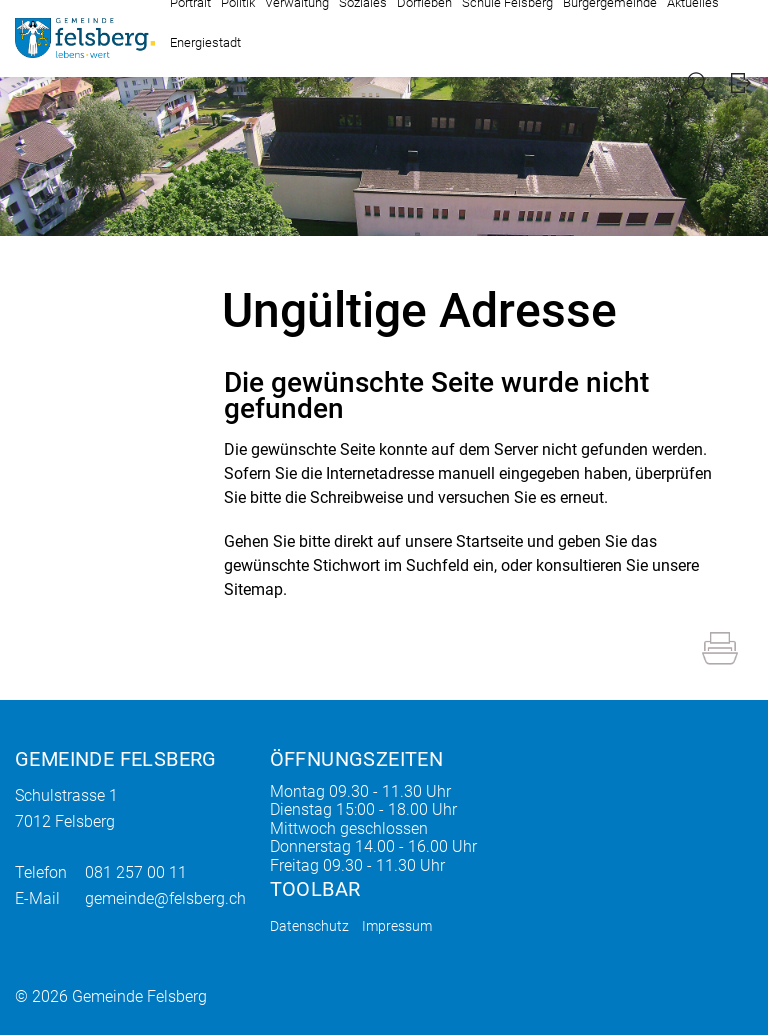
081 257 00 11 (136, 872)
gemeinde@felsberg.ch (165, 898)
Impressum (397, 926)
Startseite (489, 541)
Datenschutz (309, 926)
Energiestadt (205, 42)
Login (740, 83)
